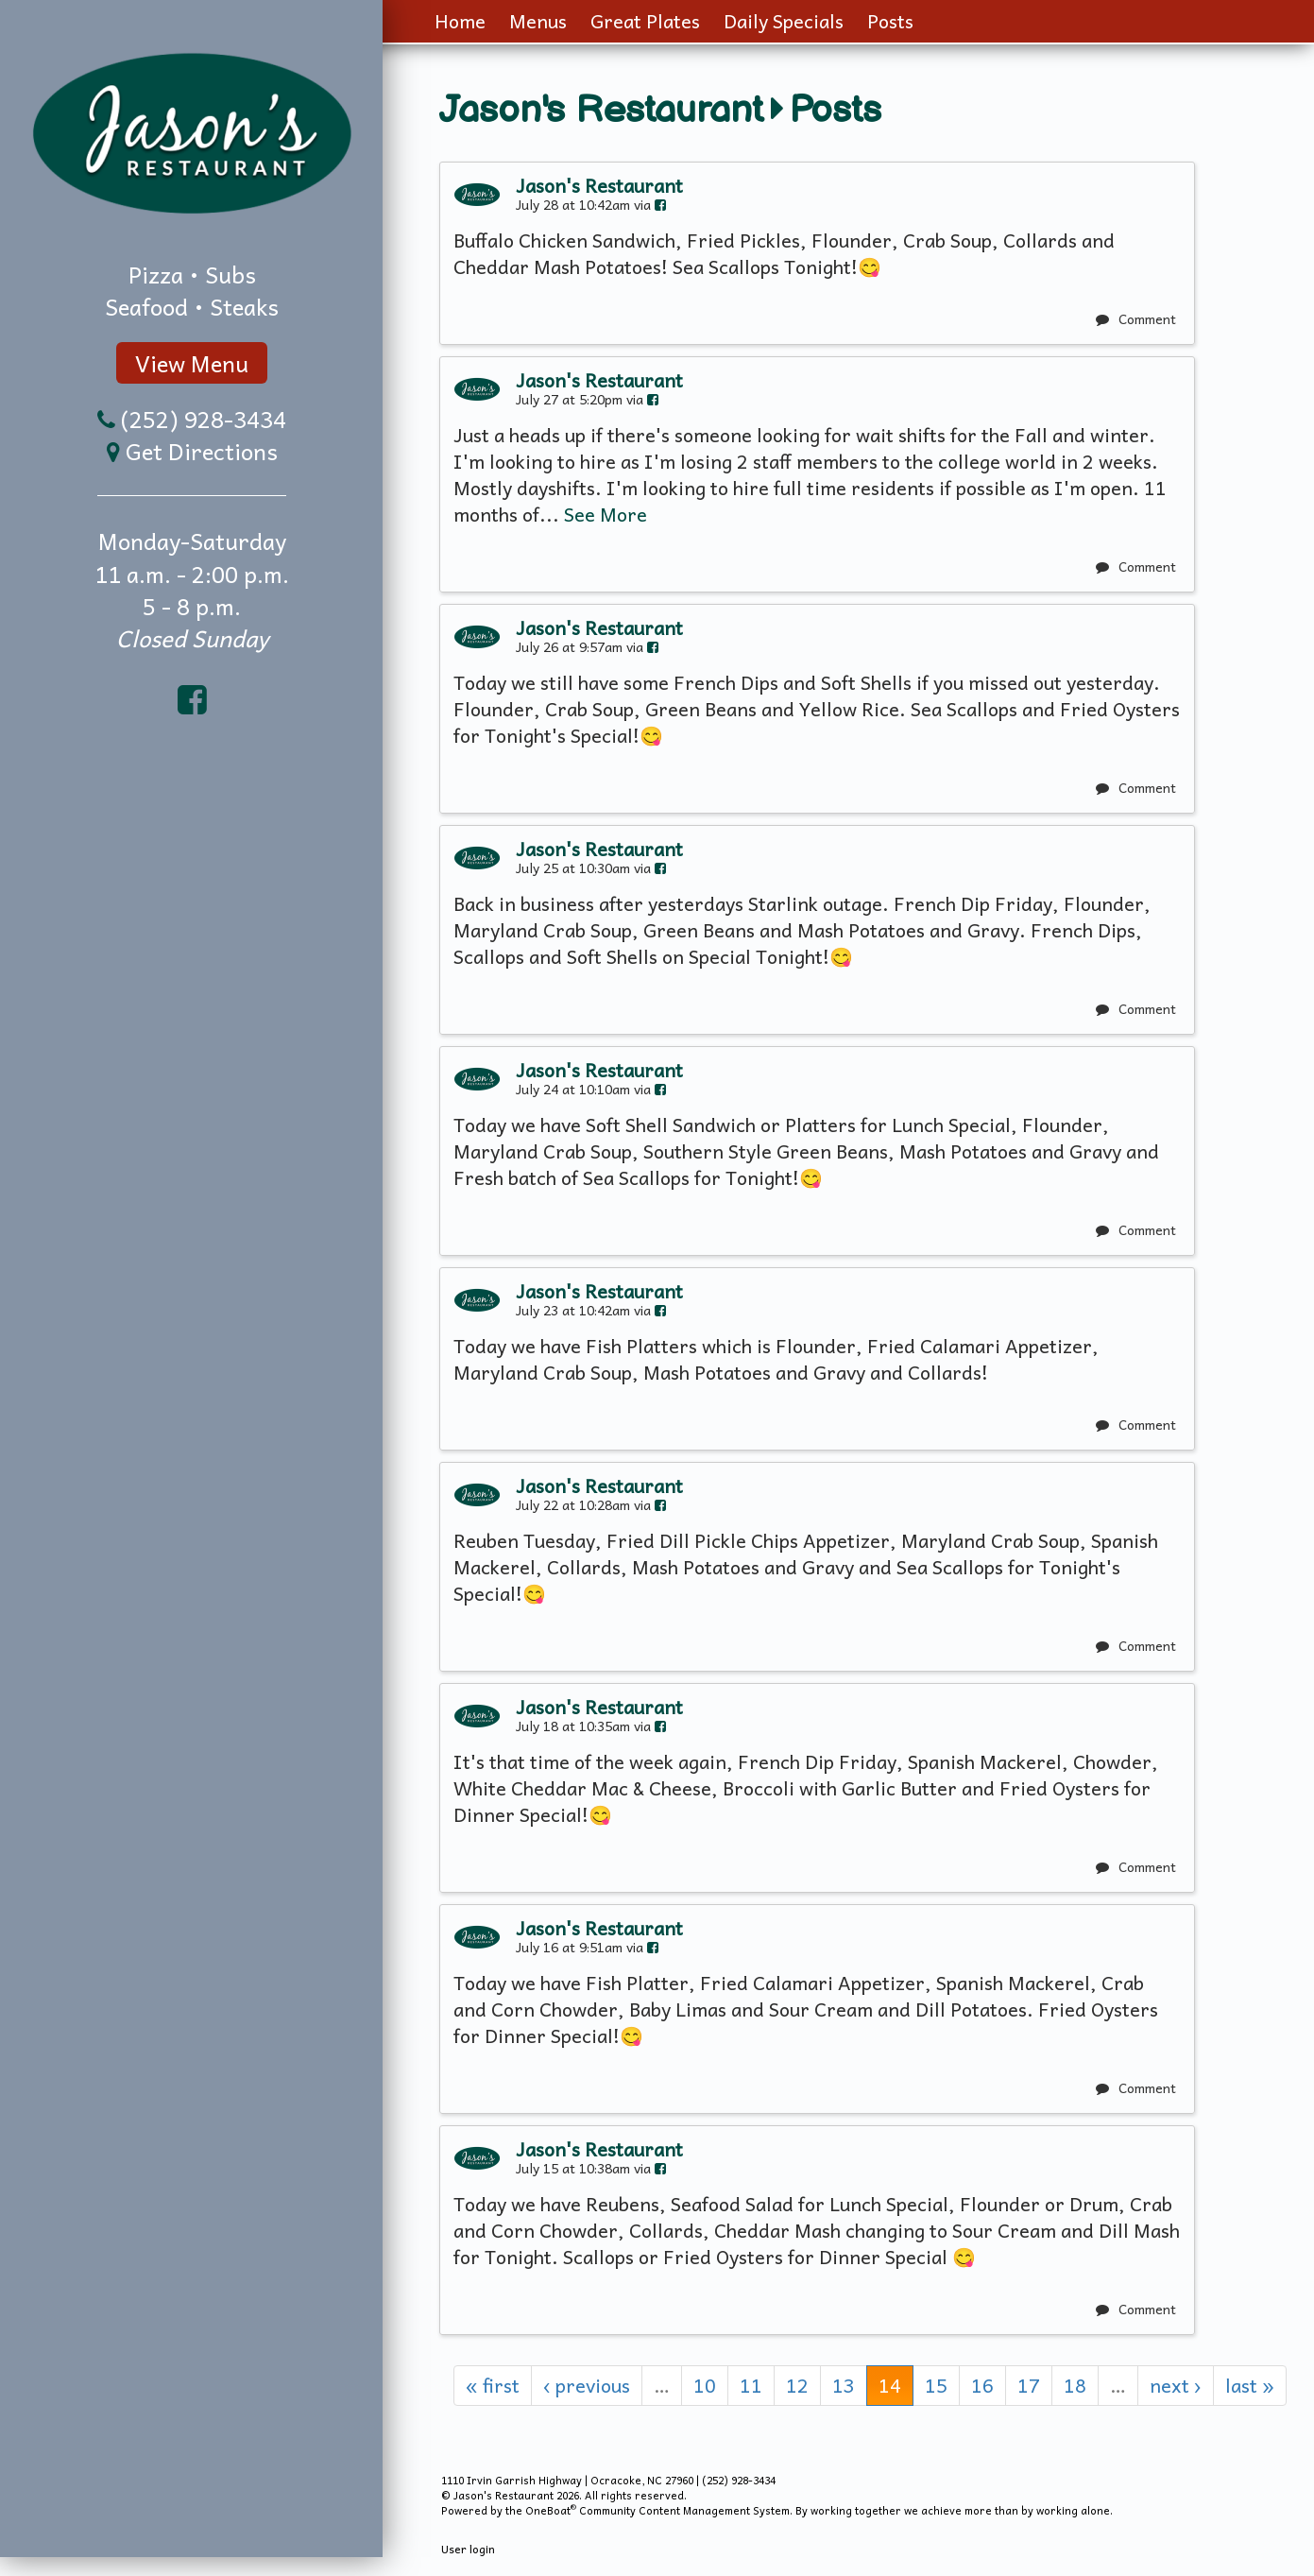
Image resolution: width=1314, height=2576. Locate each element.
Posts (890, 21)
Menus (538, 21)
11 (751, 2385)
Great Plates (645, 21)
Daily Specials (784, 21)
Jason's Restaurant (601, 110)
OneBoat (550, 2510)
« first (493, 2385)
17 (1028, 2385)
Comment (1136, 318)
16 (982, 2385)
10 (704, 2385)
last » (1249, 2385)
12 (797, 2385)
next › (1176, 2385)
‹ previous (586, 2385)
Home (460, 21)
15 (936, 2385)
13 (843, 2385)
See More (605, 514)
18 (1075, 2385)
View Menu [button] (191, 363)
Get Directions (202, 451)
